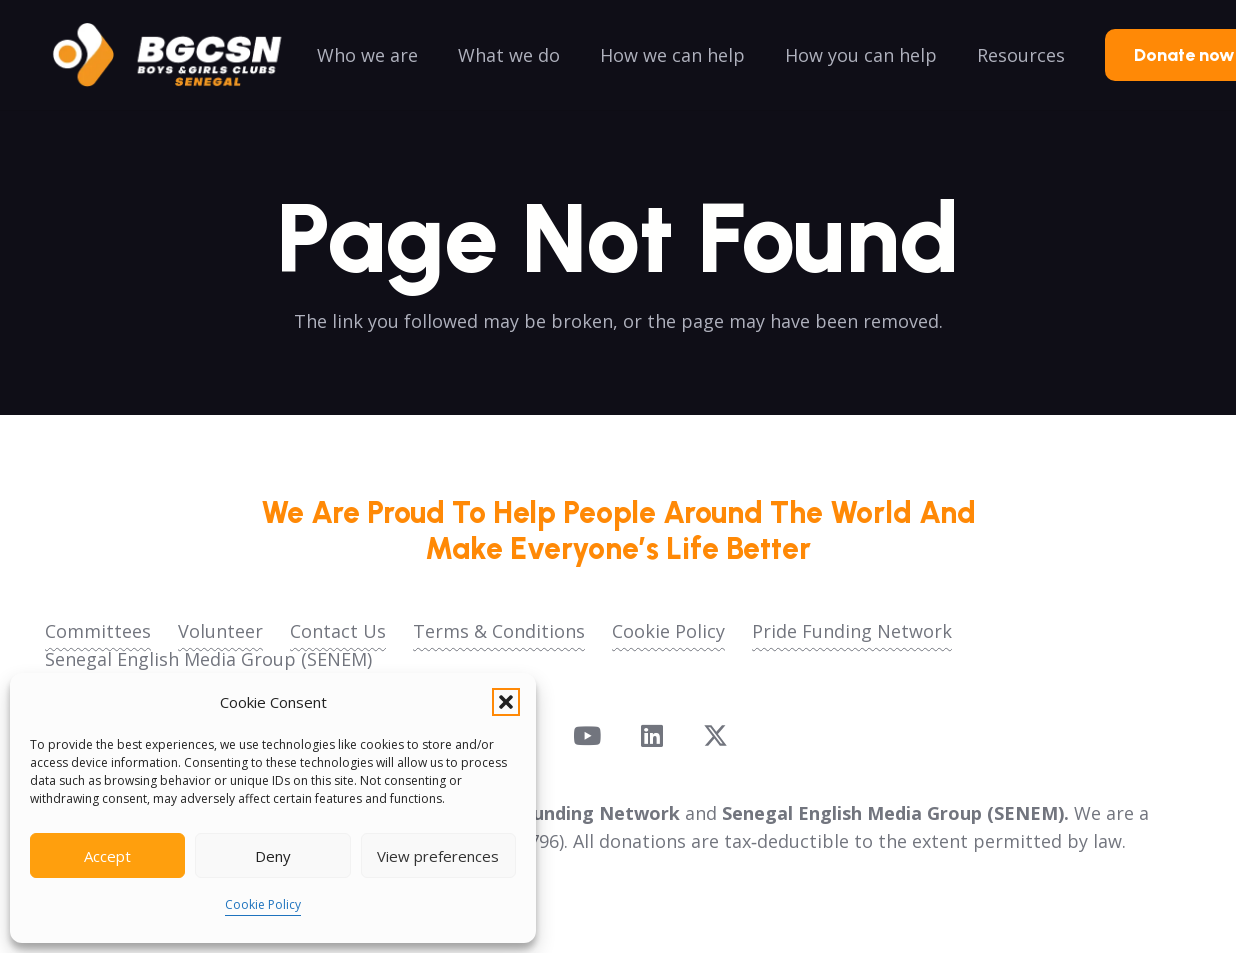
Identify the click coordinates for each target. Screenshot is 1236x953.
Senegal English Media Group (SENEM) (208, 659)
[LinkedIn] (652, 735)
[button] (506, 702)
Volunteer (220, 631)
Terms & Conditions (499, 631)
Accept (107, 856)
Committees (98, 631)
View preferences (438, 856)
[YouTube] (587, 735)
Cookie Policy (263, 904)
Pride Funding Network (852, 631)
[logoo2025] (181, 55)
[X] (715, 736)
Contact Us (338, 631)
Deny (273, 856)
